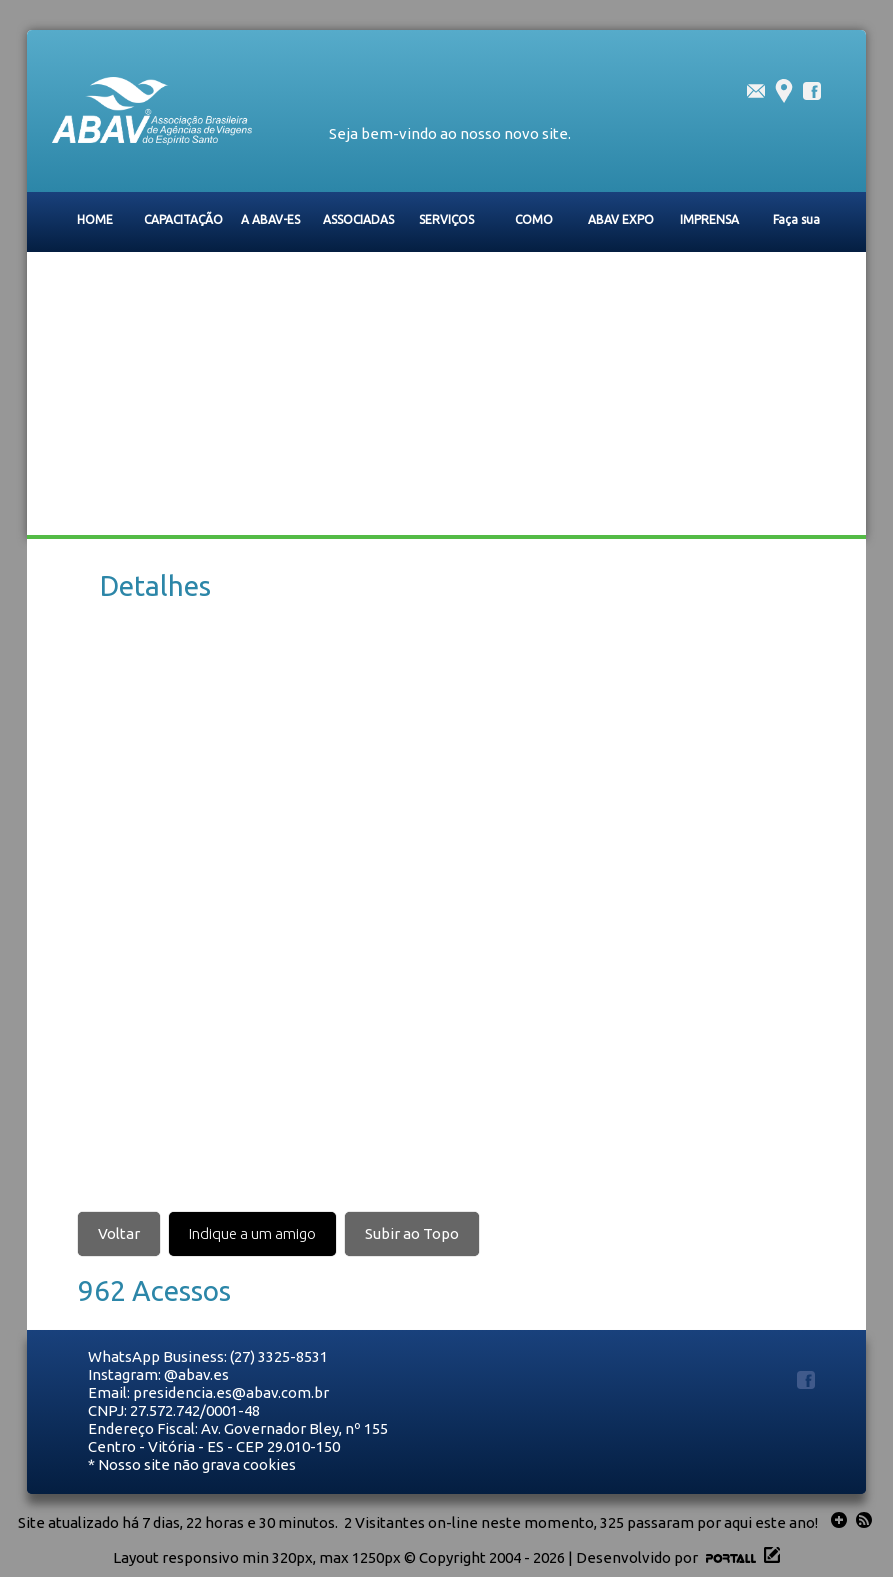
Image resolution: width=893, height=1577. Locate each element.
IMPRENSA (709, 219)
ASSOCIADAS (358, 219)
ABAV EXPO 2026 (621, 230)
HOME (95, 219)
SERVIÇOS (446, 219)
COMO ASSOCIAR (534, 230)
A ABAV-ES (270, 219)
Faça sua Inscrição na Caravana (796, 230)
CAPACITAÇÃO (183, 219)
